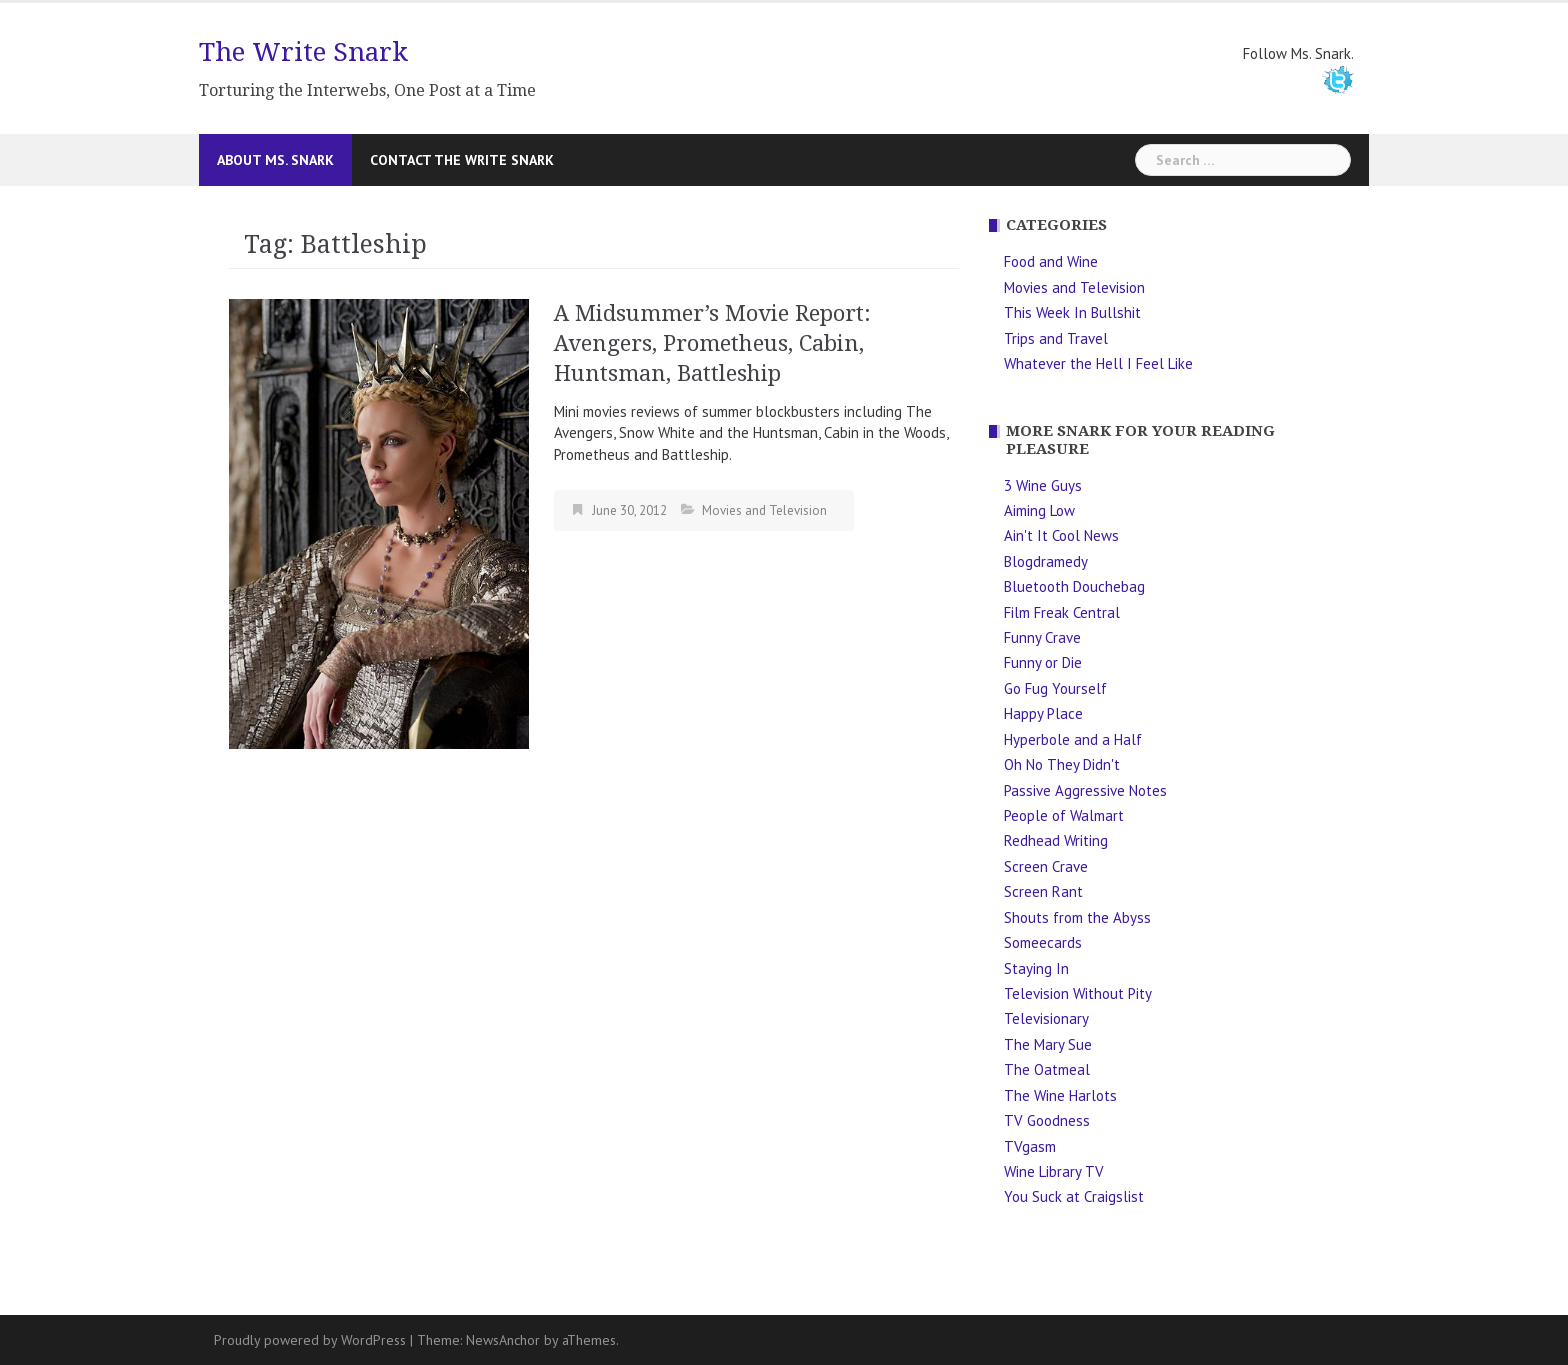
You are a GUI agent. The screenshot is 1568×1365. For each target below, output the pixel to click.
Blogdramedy (1046, 561)
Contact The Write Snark (462, 160)
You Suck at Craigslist (1074, 1196)
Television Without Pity (1078, 993)
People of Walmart (1064, 815)
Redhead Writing (1056, 840)
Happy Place (1043, 713)
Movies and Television (764, 510)
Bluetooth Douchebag (1074, 586)
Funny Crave (1042, 637)
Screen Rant (1043, 891)
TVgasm (1030, 1146)
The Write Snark (303, 52)
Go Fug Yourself (1055, 688)
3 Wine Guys (1043, 485)
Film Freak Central (1062, 612)
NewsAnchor (503, 1340)
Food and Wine (1051, 261)
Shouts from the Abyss (1077, 917)
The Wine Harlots (1060, 1095)
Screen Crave (1046, 866)
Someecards (1043, 942)
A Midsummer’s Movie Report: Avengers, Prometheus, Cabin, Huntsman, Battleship (712, 343)
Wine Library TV (1054, 1171)
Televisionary (1046, 1018)
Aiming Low (1039, 510)
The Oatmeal (1047, 1069)
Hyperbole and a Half (1073, 739)
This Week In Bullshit (1072, 312)
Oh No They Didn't (1062, 764)
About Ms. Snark (275, 160)
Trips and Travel (1056, 338)
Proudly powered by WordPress (310, 1340)
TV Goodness (1047, 1120)
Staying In (1036, 968)
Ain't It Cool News (1061, 535)
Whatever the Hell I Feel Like (1098, 363)
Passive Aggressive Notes (1085, 790)
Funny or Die (1043, 662)
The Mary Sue (1048, 1044)
